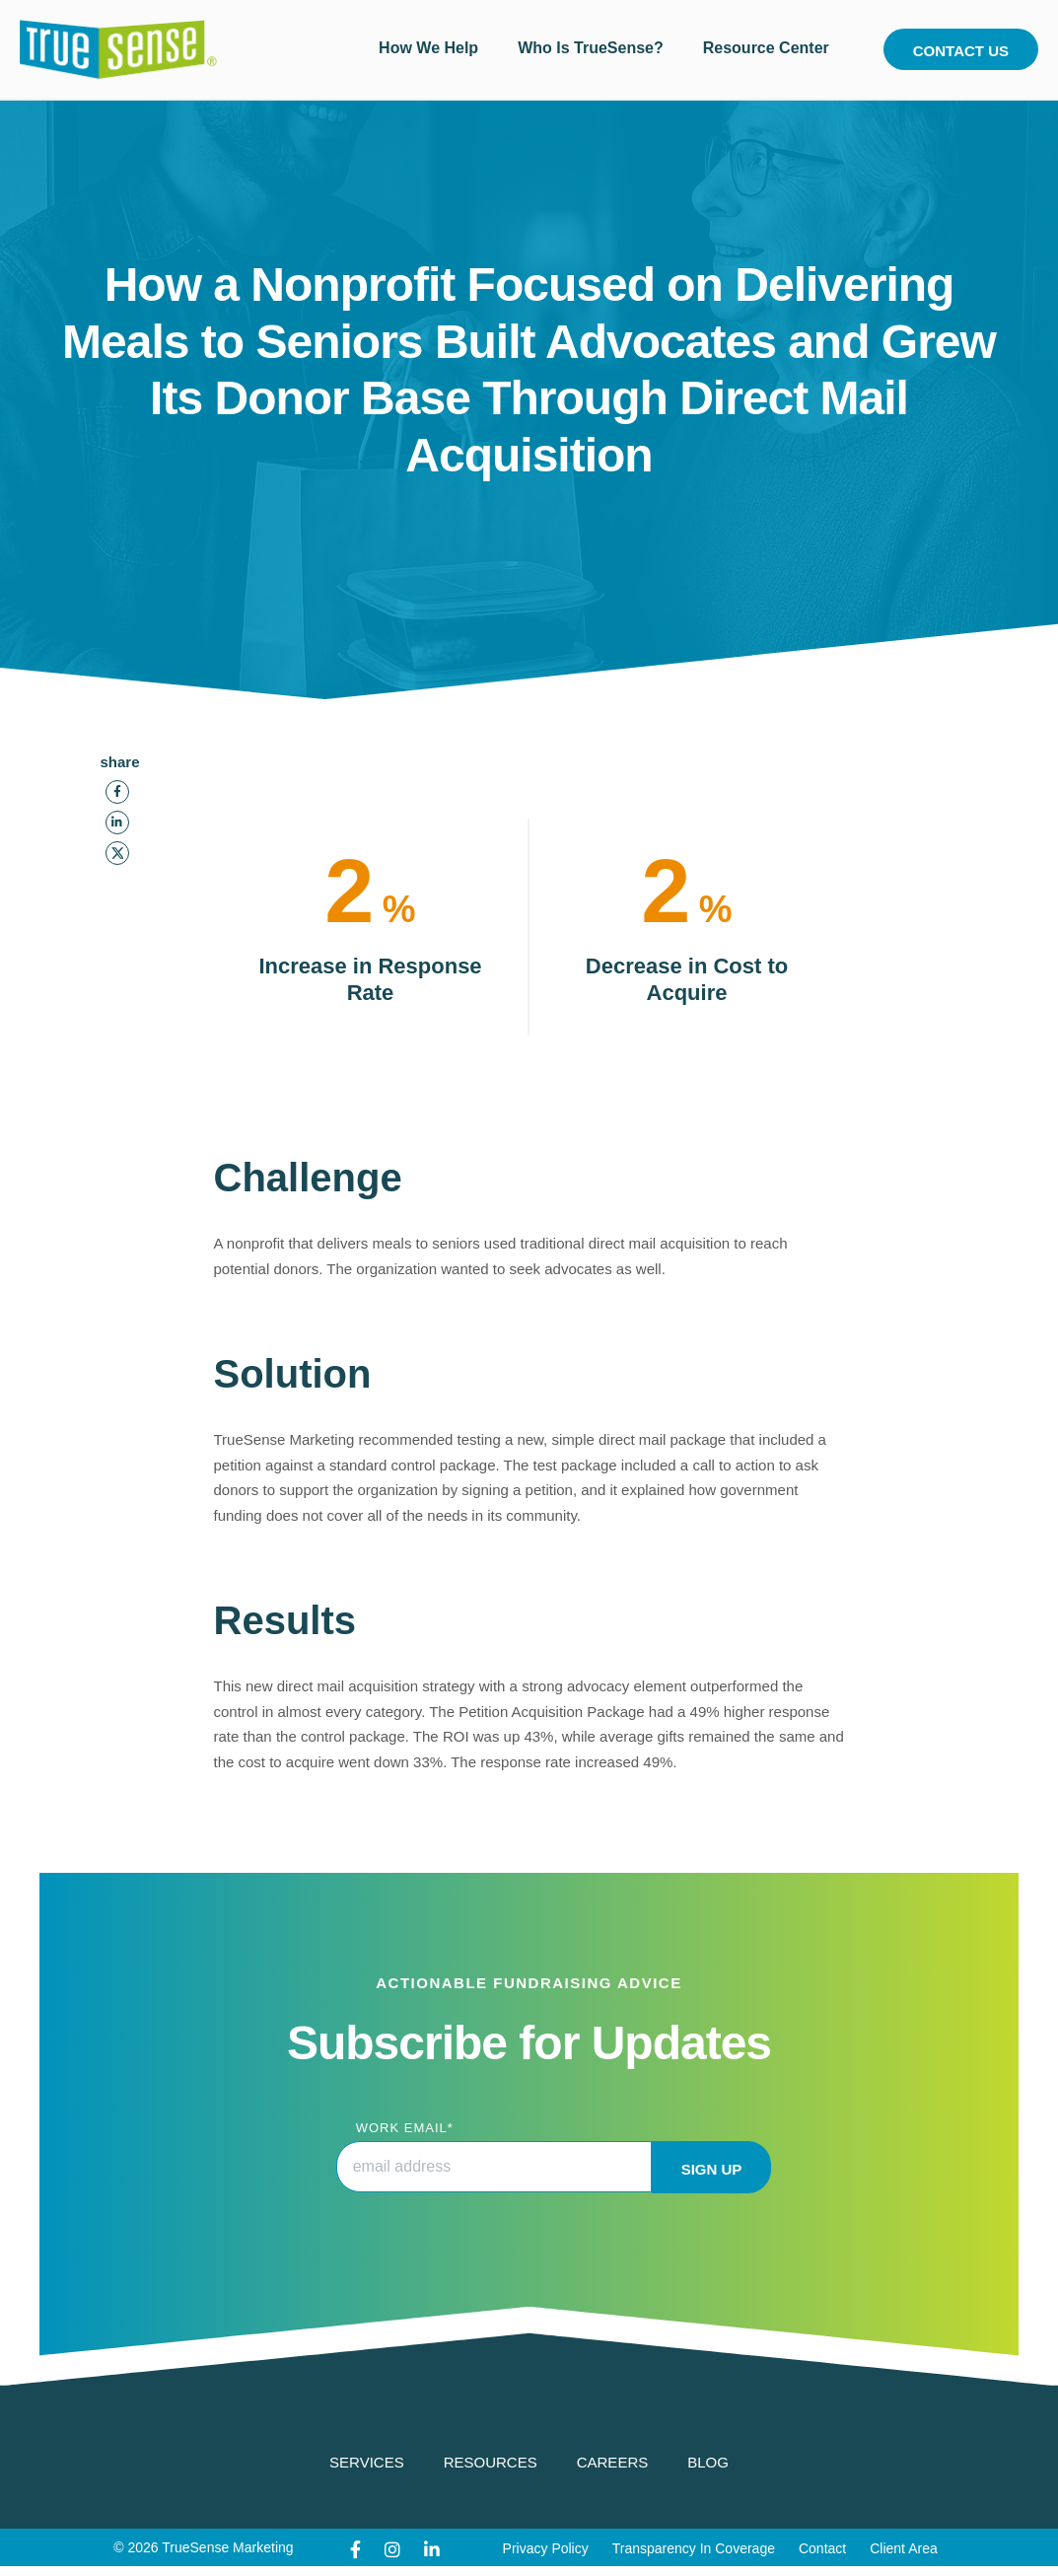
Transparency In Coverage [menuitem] (693, 2548)
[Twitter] (117, 853)
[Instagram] (392, 2550)
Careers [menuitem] (613, 2462)
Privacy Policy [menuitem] (546, 2548)
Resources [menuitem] (490, 2462)
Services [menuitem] (366, 2462)
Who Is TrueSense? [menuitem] (591, 47)
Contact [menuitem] (822, 2548)
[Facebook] (117, 792)
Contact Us (961, 50)
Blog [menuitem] (708, 2462)
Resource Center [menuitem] (766, 47)
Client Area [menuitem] (903, 2548)
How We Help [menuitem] (428, 47)
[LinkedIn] (117, 822)
